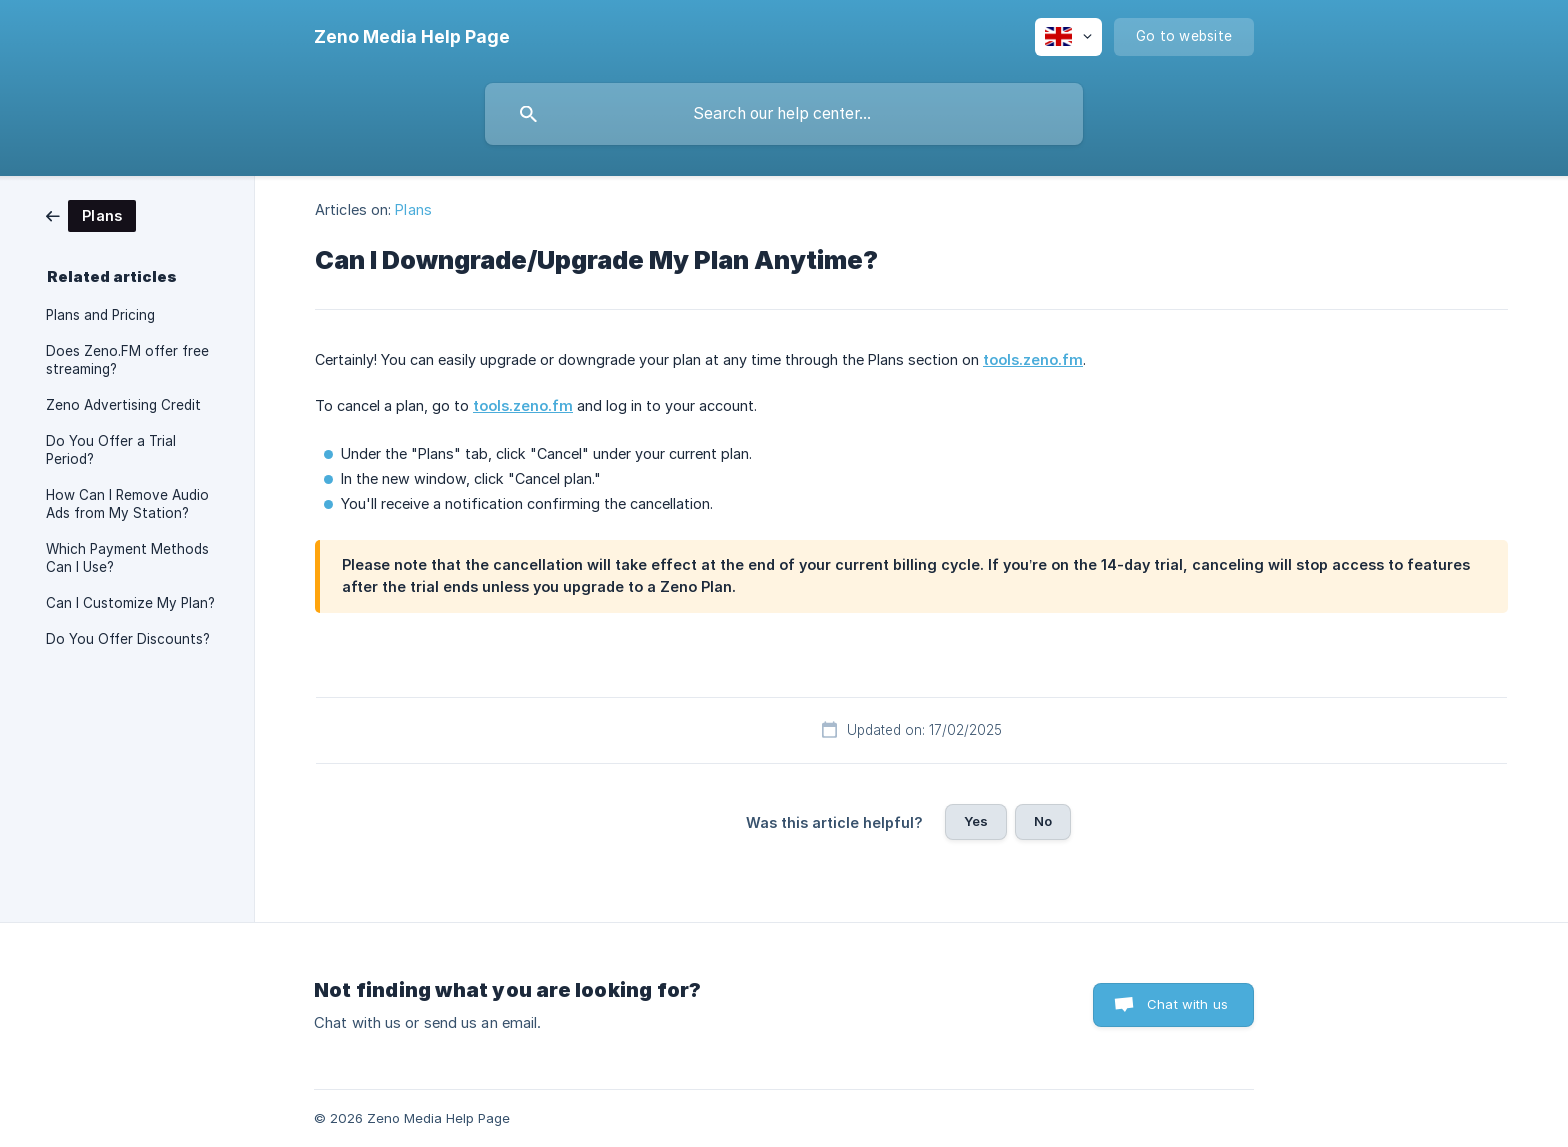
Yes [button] (976, 821)
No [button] (1043, 821)
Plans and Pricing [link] (100, 315)
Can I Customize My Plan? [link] (130, 603)
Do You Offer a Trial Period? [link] (111, 450)
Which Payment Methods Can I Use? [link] (127, 558)
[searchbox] (784, 114)
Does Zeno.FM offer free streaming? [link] (127, 360)
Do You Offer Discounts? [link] (128, 639)
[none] (412, 37)
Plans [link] (413, 209)
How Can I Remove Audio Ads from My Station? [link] (127, 504)
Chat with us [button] (1187, 1004)
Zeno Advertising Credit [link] (123, 405)
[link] (91, 214)
